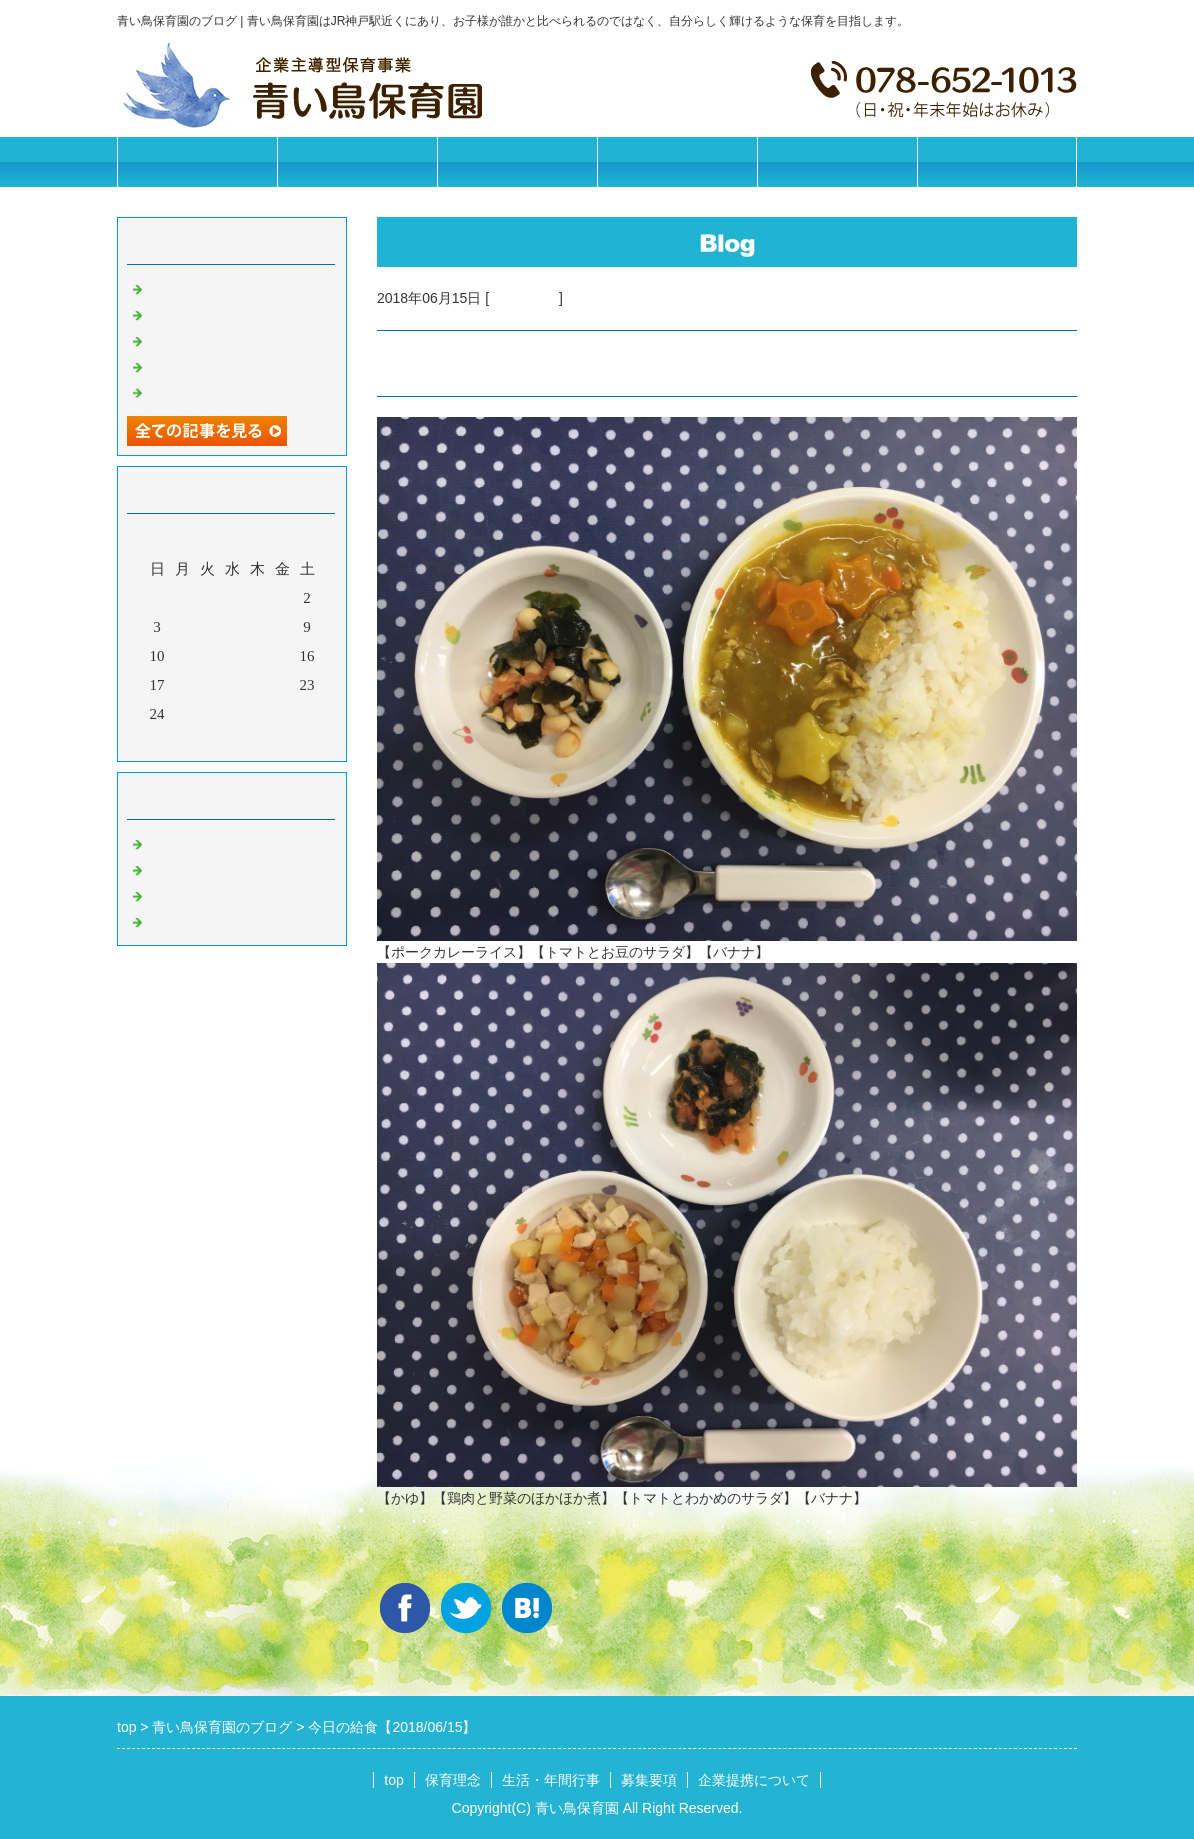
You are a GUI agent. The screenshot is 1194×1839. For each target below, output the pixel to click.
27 (232, 714)
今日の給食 (524, 298)
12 (207, 656)
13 (232, 656)
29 (282, 714)
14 (257, 656)
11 (182, 656)
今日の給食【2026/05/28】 (233, 313)
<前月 (194, 741)
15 (282, 656)
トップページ (197, 161)
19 (207, 685)
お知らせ (177, 842)
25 (182, 714)
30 (307, 714)
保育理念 (357, 161)
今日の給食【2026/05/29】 (233, 287)
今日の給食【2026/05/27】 (233, 339)
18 (182, 685)
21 (257, 685)
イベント (177, 920)
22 (282, 685)
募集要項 (677, 161)
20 (232, 685)
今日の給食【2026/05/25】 (233, 391)
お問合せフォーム (997, 161)
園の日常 (177, 868)
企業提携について (837, 161)
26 (207, 714)
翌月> (270, 741)
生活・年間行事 (517, 161)
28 (257, 714)
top (393, 1780)
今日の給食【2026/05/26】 (233, 365)
